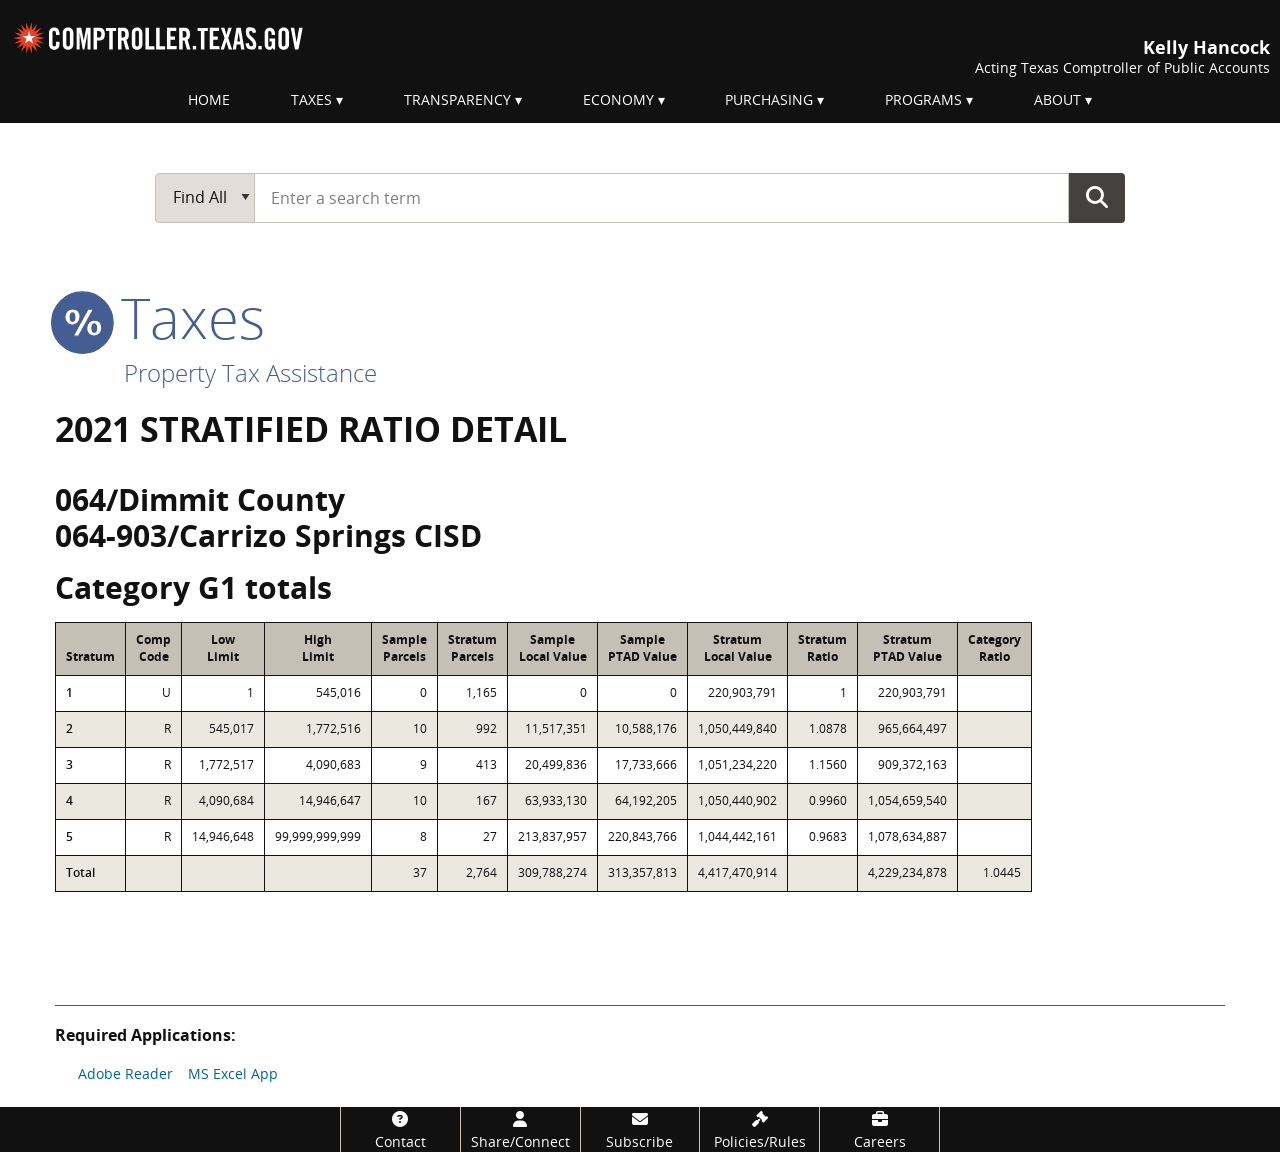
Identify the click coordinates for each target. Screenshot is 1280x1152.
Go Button (1097, 197)
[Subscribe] (640, 1129)
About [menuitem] (1057, 99)
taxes (160, 317)
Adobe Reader (125, 1073)
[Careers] (879, 1129)
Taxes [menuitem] (311, 99)
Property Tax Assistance (250, 372)
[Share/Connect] (520, 1129)
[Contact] (400, 1129)
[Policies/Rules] (759, 1129)
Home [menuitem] (209, 99)
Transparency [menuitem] (457, 99)
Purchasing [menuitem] (769, 99)
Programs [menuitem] (923, 99)
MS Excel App (233, 1073)
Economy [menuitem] (618, 99)
